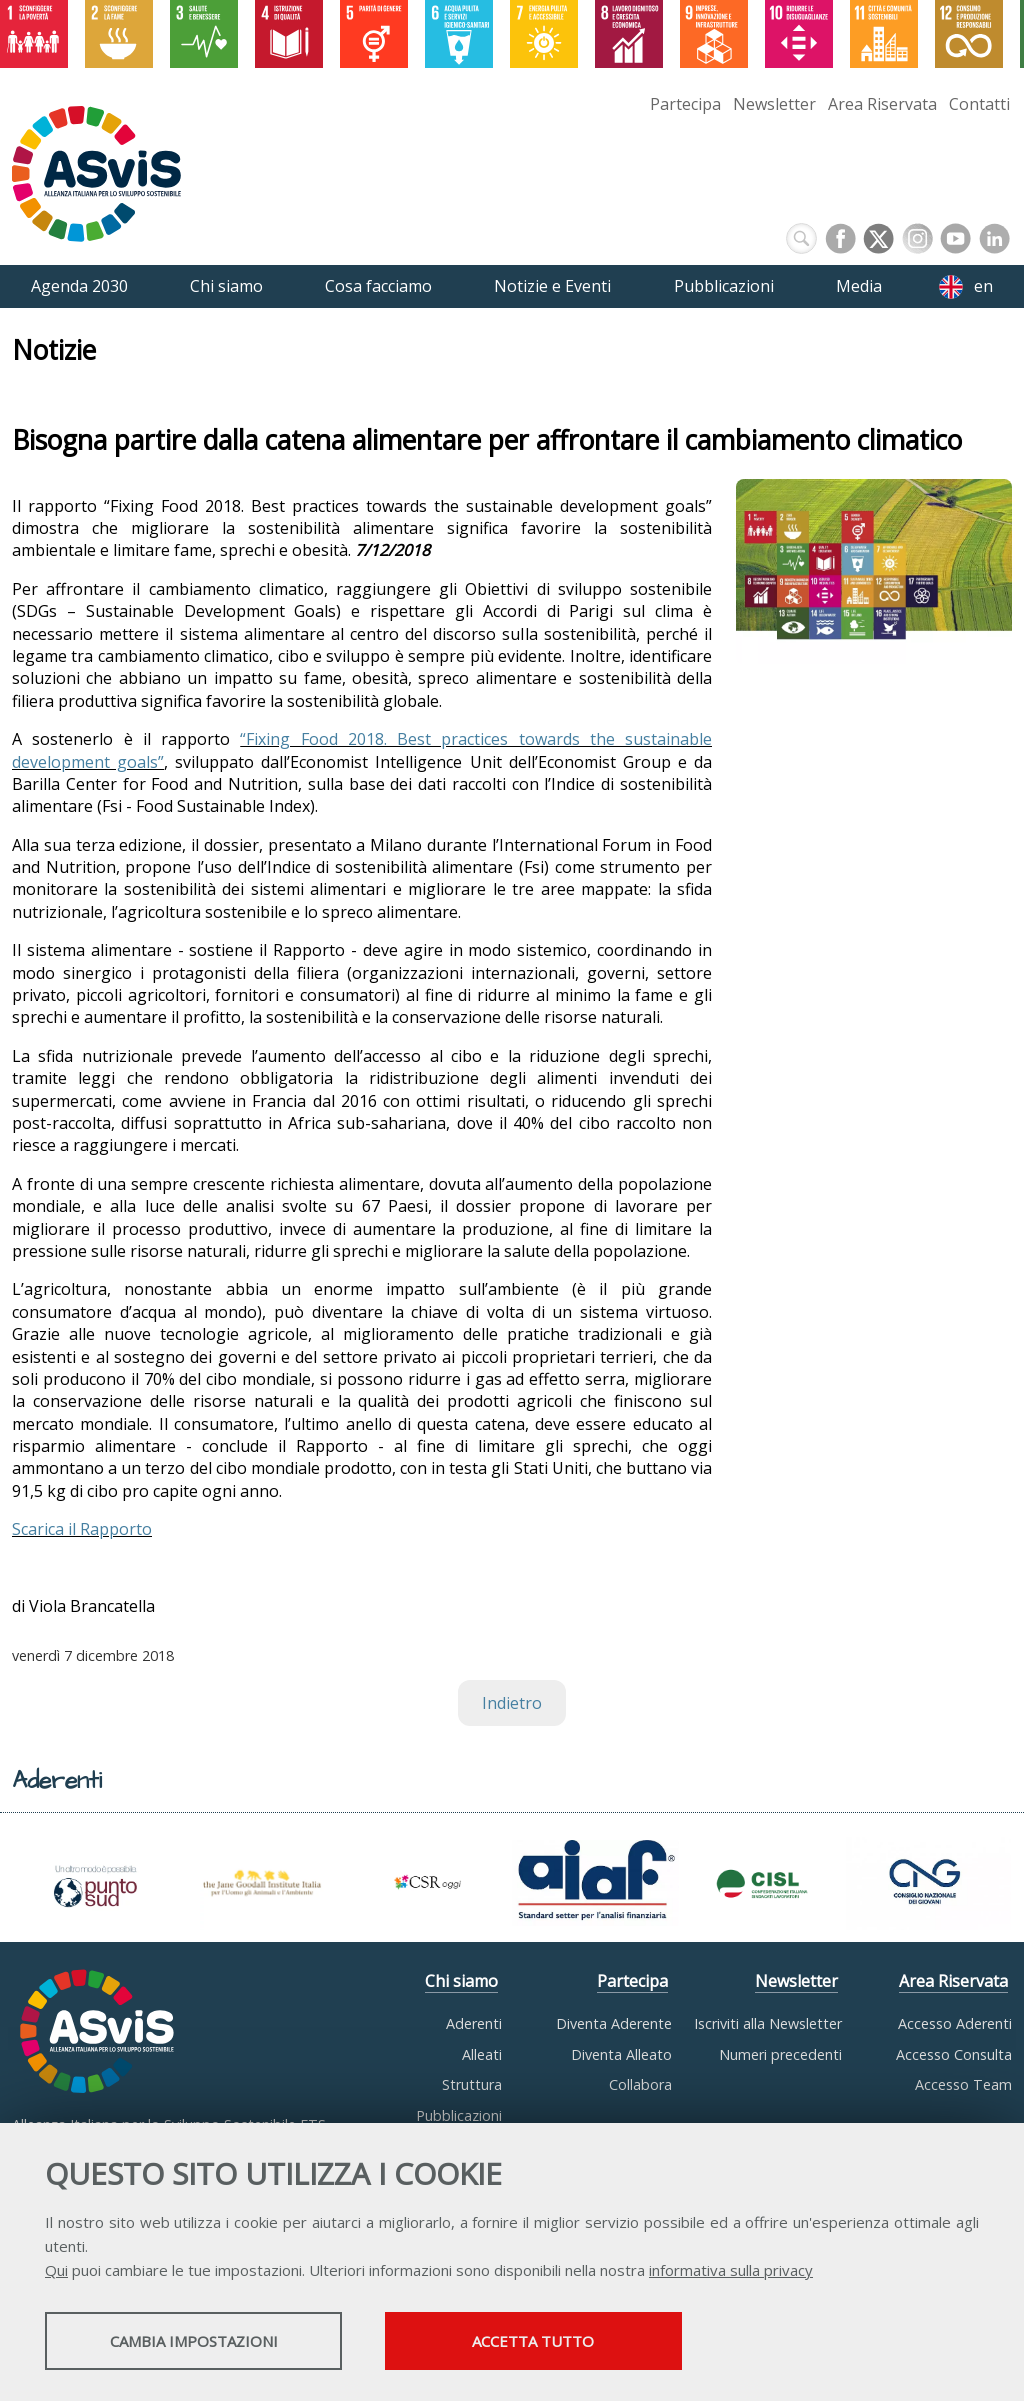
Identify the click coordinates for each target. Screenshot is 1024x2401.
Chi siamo (461, 1981)
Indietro (512, 1703)
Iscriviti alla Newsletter (768, 2023)
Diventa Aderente (614, 2023)
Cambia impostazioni (203, 2342)
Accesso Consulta (954, 2054)
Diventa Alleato (621, 2054)
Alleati (482, 2054)
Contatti (979, 104)
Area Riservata (882, 104)
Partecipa (685, 104)
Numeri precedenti (780, 2054)
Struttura (472, 2084)
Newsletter (774, 104)
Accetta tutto (563, 2342)
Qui (56, 2271)
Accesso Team (963, 2084)
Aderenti (474, 2023)
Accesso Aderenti (955, 2023)
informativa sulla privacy (731, 2271)
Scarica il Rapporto (82, 1529)
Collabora (640, 2084)
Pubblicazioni (459, 2115)
